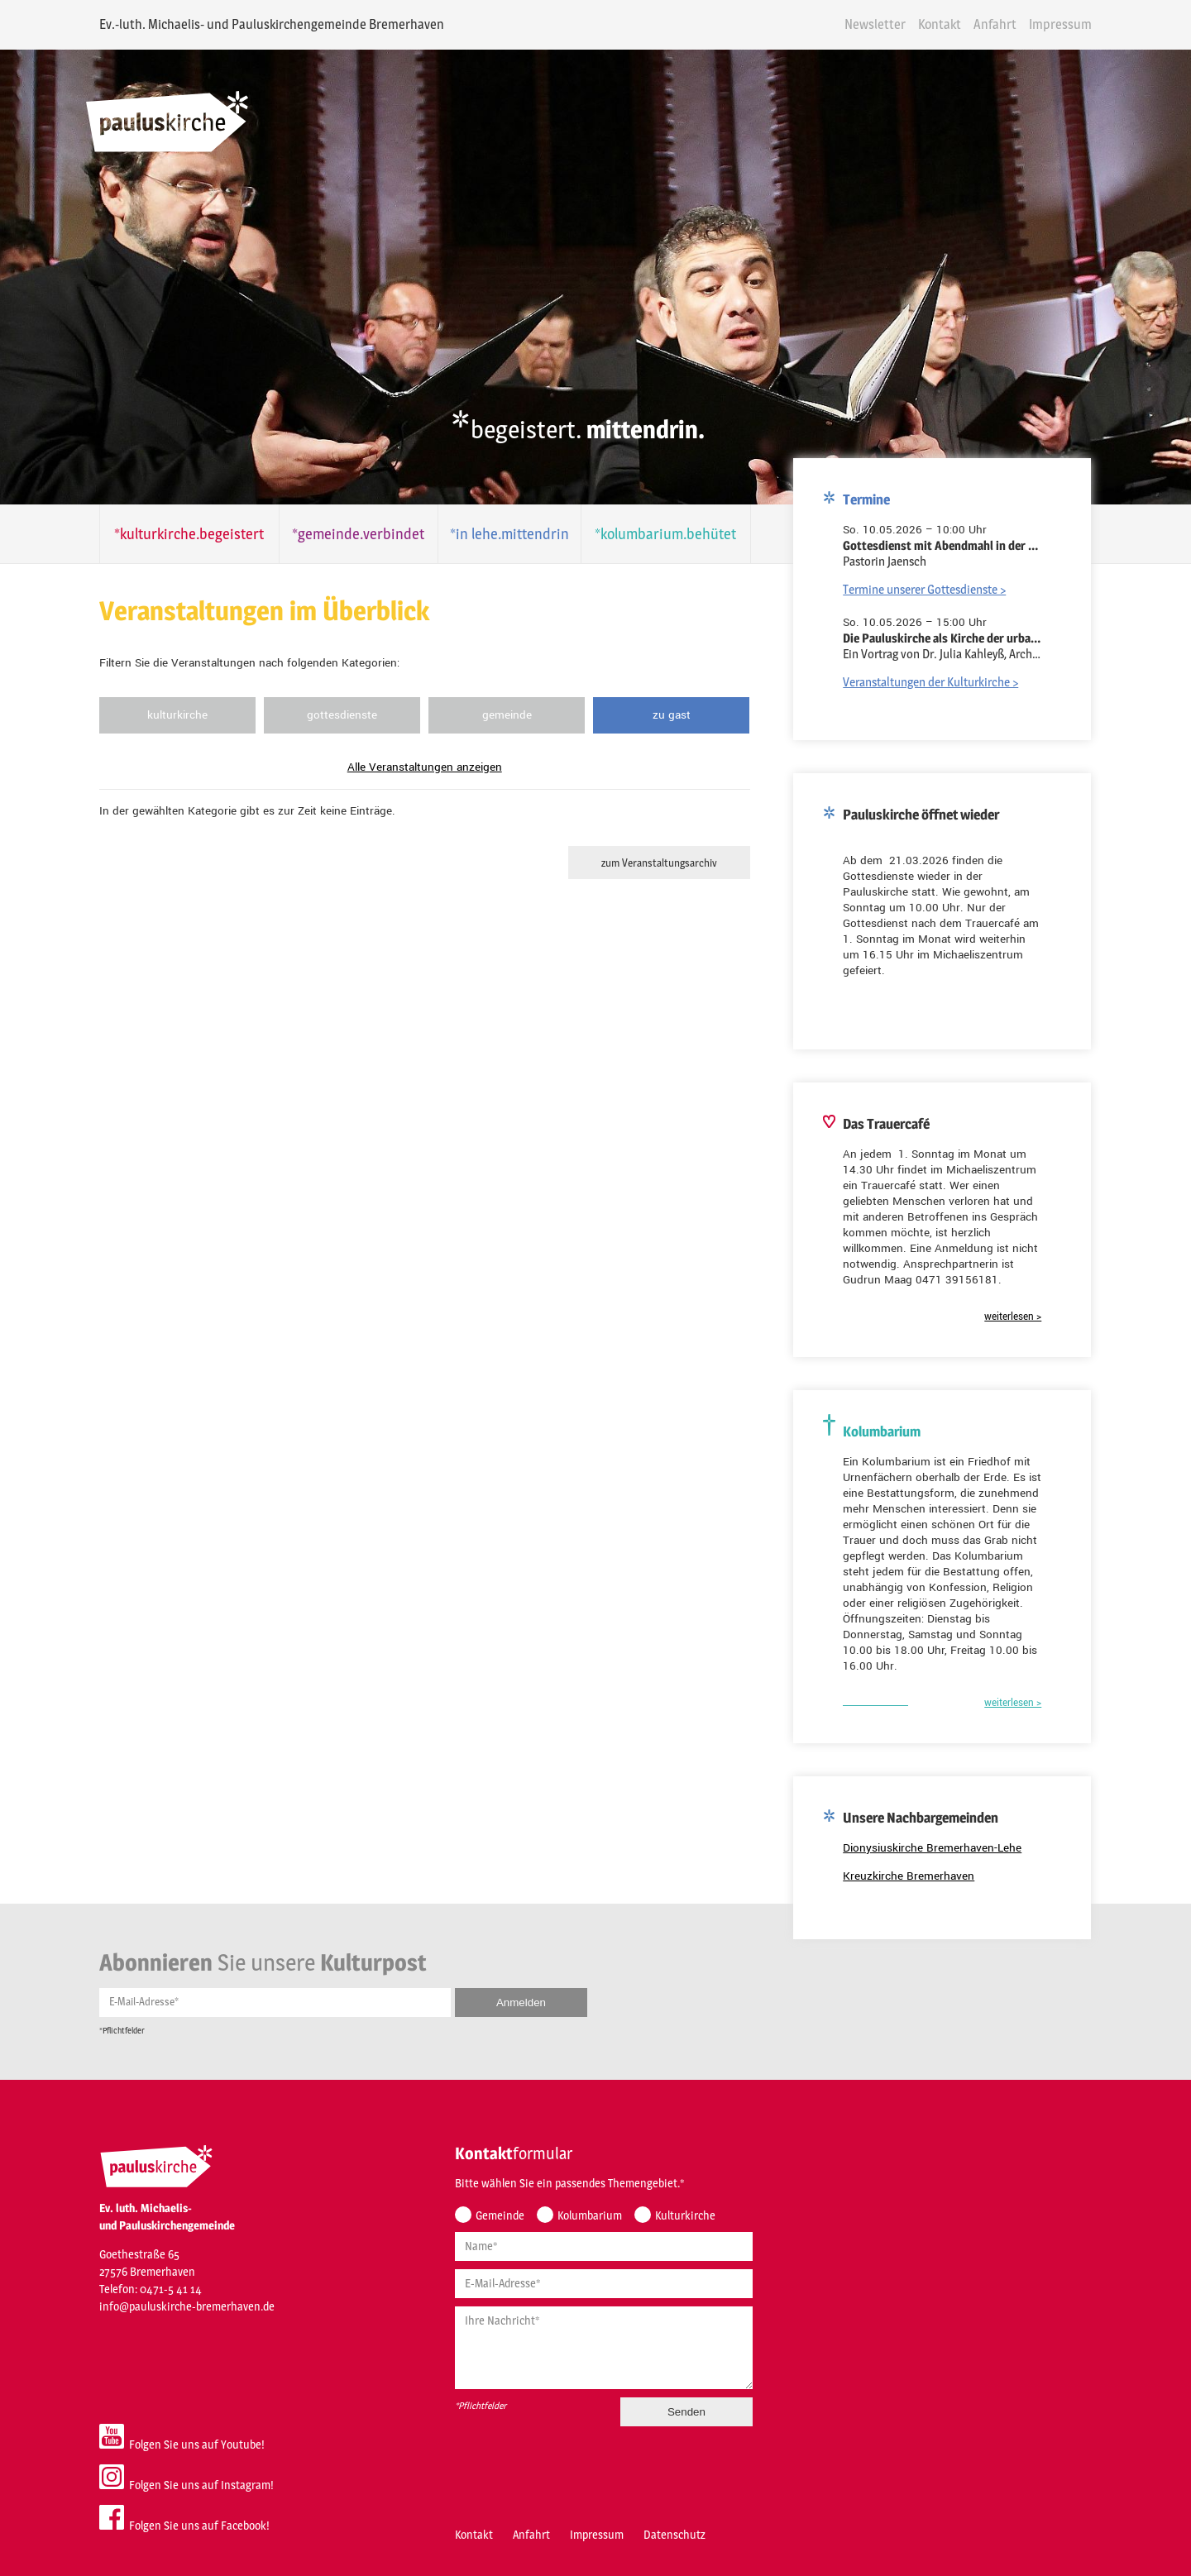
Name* (473, 2236)
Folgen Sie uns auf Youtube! (173, 2427)
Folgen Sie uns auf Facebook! (176, 2508)
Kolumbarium (581, 2205)
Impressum (1068, 24)
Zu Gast (666, 715)
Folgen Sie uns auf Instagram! (178, 2468)
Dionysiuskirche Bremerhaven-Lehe (941, 1841)
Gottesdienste (335, 715)
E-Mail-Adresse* (135, 1989)
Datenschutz (666, 2524)
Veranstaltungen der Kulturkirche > (939, 675)
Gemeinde (500, 715)
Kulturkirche (170, 715)
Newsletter (883, 24)
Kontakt (947, 24)
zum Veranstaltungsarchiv (653, 862)
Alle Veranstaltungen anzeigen (418, 767)
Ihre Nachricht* (494, 2310)
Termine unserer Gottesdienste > (933, 582)
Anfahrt (1003, 24)
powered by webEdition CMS (1143, 2571)
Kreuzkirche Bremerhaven (917, 1869)
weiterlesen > (1021, 1310)
